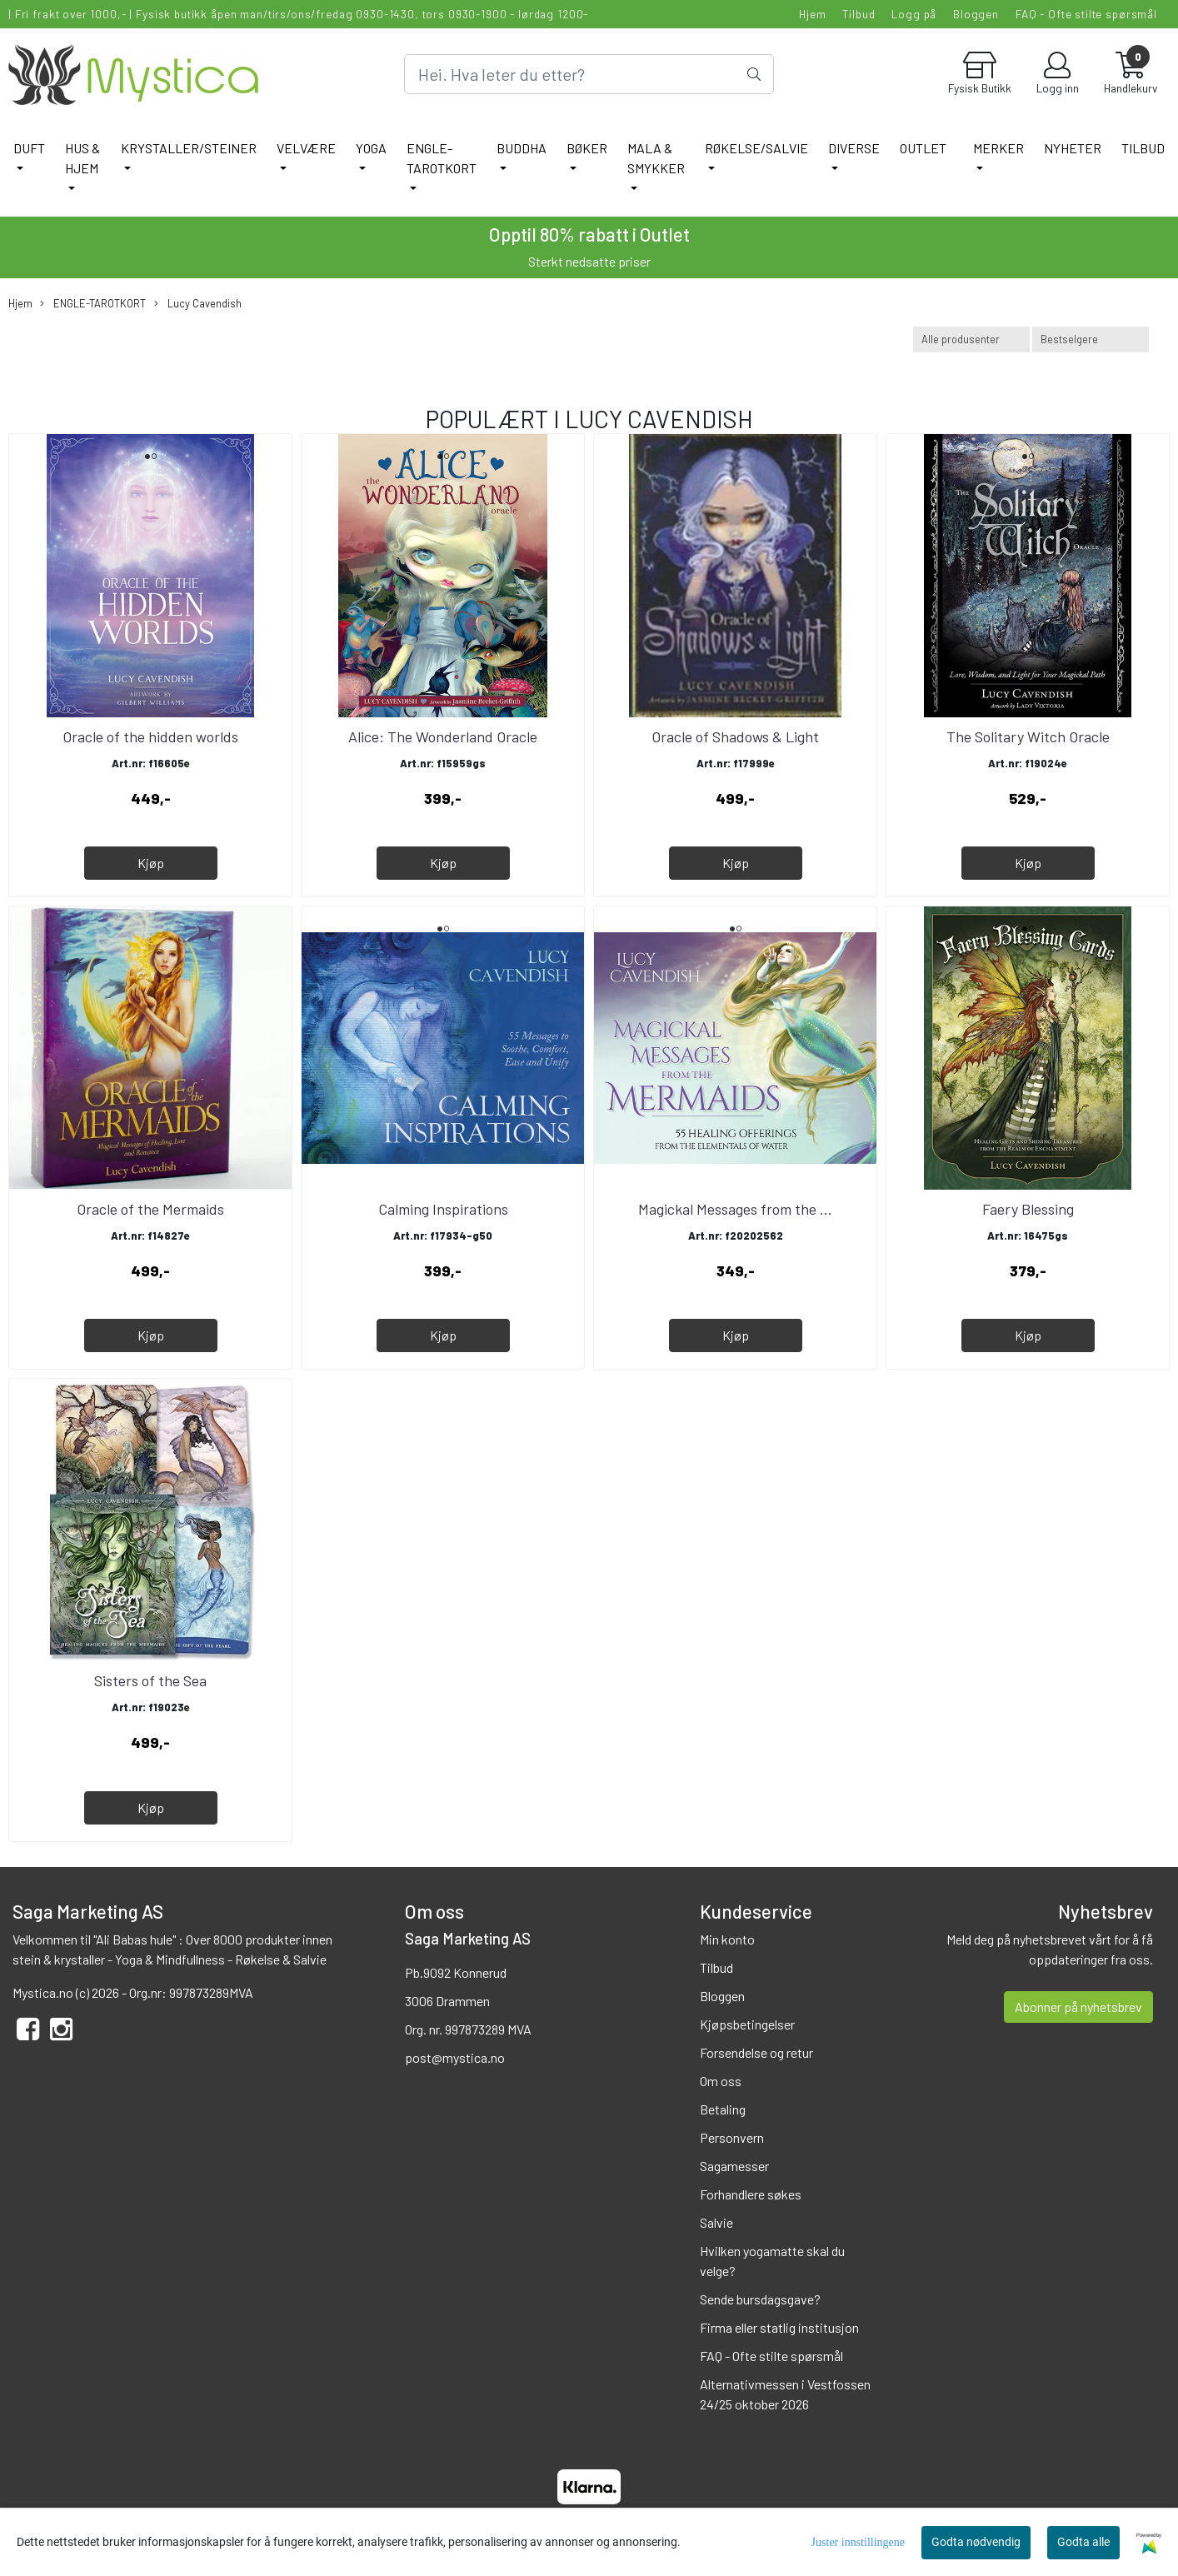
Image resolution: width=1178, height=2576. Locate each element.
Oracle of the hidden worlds (150, 736)
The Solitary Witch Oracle (1028, 736)
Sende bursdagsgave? (760, 2299)
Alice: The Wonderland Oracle (442, 736)
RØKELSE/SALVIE (756, 148)
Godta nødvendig (976, 2542)
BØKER (587, 148)
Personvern (732, 2137)
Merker (998, 148)
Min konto (727, 1939)
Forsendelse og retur (756, 2052)
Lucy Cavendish (198, 304)
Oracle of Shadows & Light (735, 736)
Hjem (812, 14)
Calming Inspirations (443, 1209)
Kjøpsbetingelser (747, 2024)
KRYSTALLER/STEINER (189, 148)
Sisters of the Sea (150, 1680)
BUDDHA (522, 148)
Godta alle (1083, 2542)
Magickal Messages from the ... (735, 1209)
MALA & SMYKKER (656, 158)
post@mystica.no (455, 2057)
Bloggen (976, 14)
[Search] (589, 74)
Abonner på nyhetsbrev (1078, 2006)
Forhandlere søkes (750, 2194)
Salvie (716, 2222)
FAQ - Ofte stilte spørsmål (1086, 14)
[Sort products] (1090, 339)
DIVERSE (854, 148)
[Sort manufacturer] (971, 339)
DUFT (29, 148)
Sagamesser (734, 2166)
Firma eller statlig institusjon (779, 2327)
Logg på (913, 14)
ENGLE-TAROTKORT (442, 158)
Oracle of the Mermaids (150, 1209)
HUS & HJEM (82, 158)
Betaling (723, 2109)
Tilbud (858, 14)
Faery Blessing (1028, 1209)
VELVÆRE (306, 148)
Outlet (923, 148)
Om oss (720, 2081)
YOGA (371, 148)
